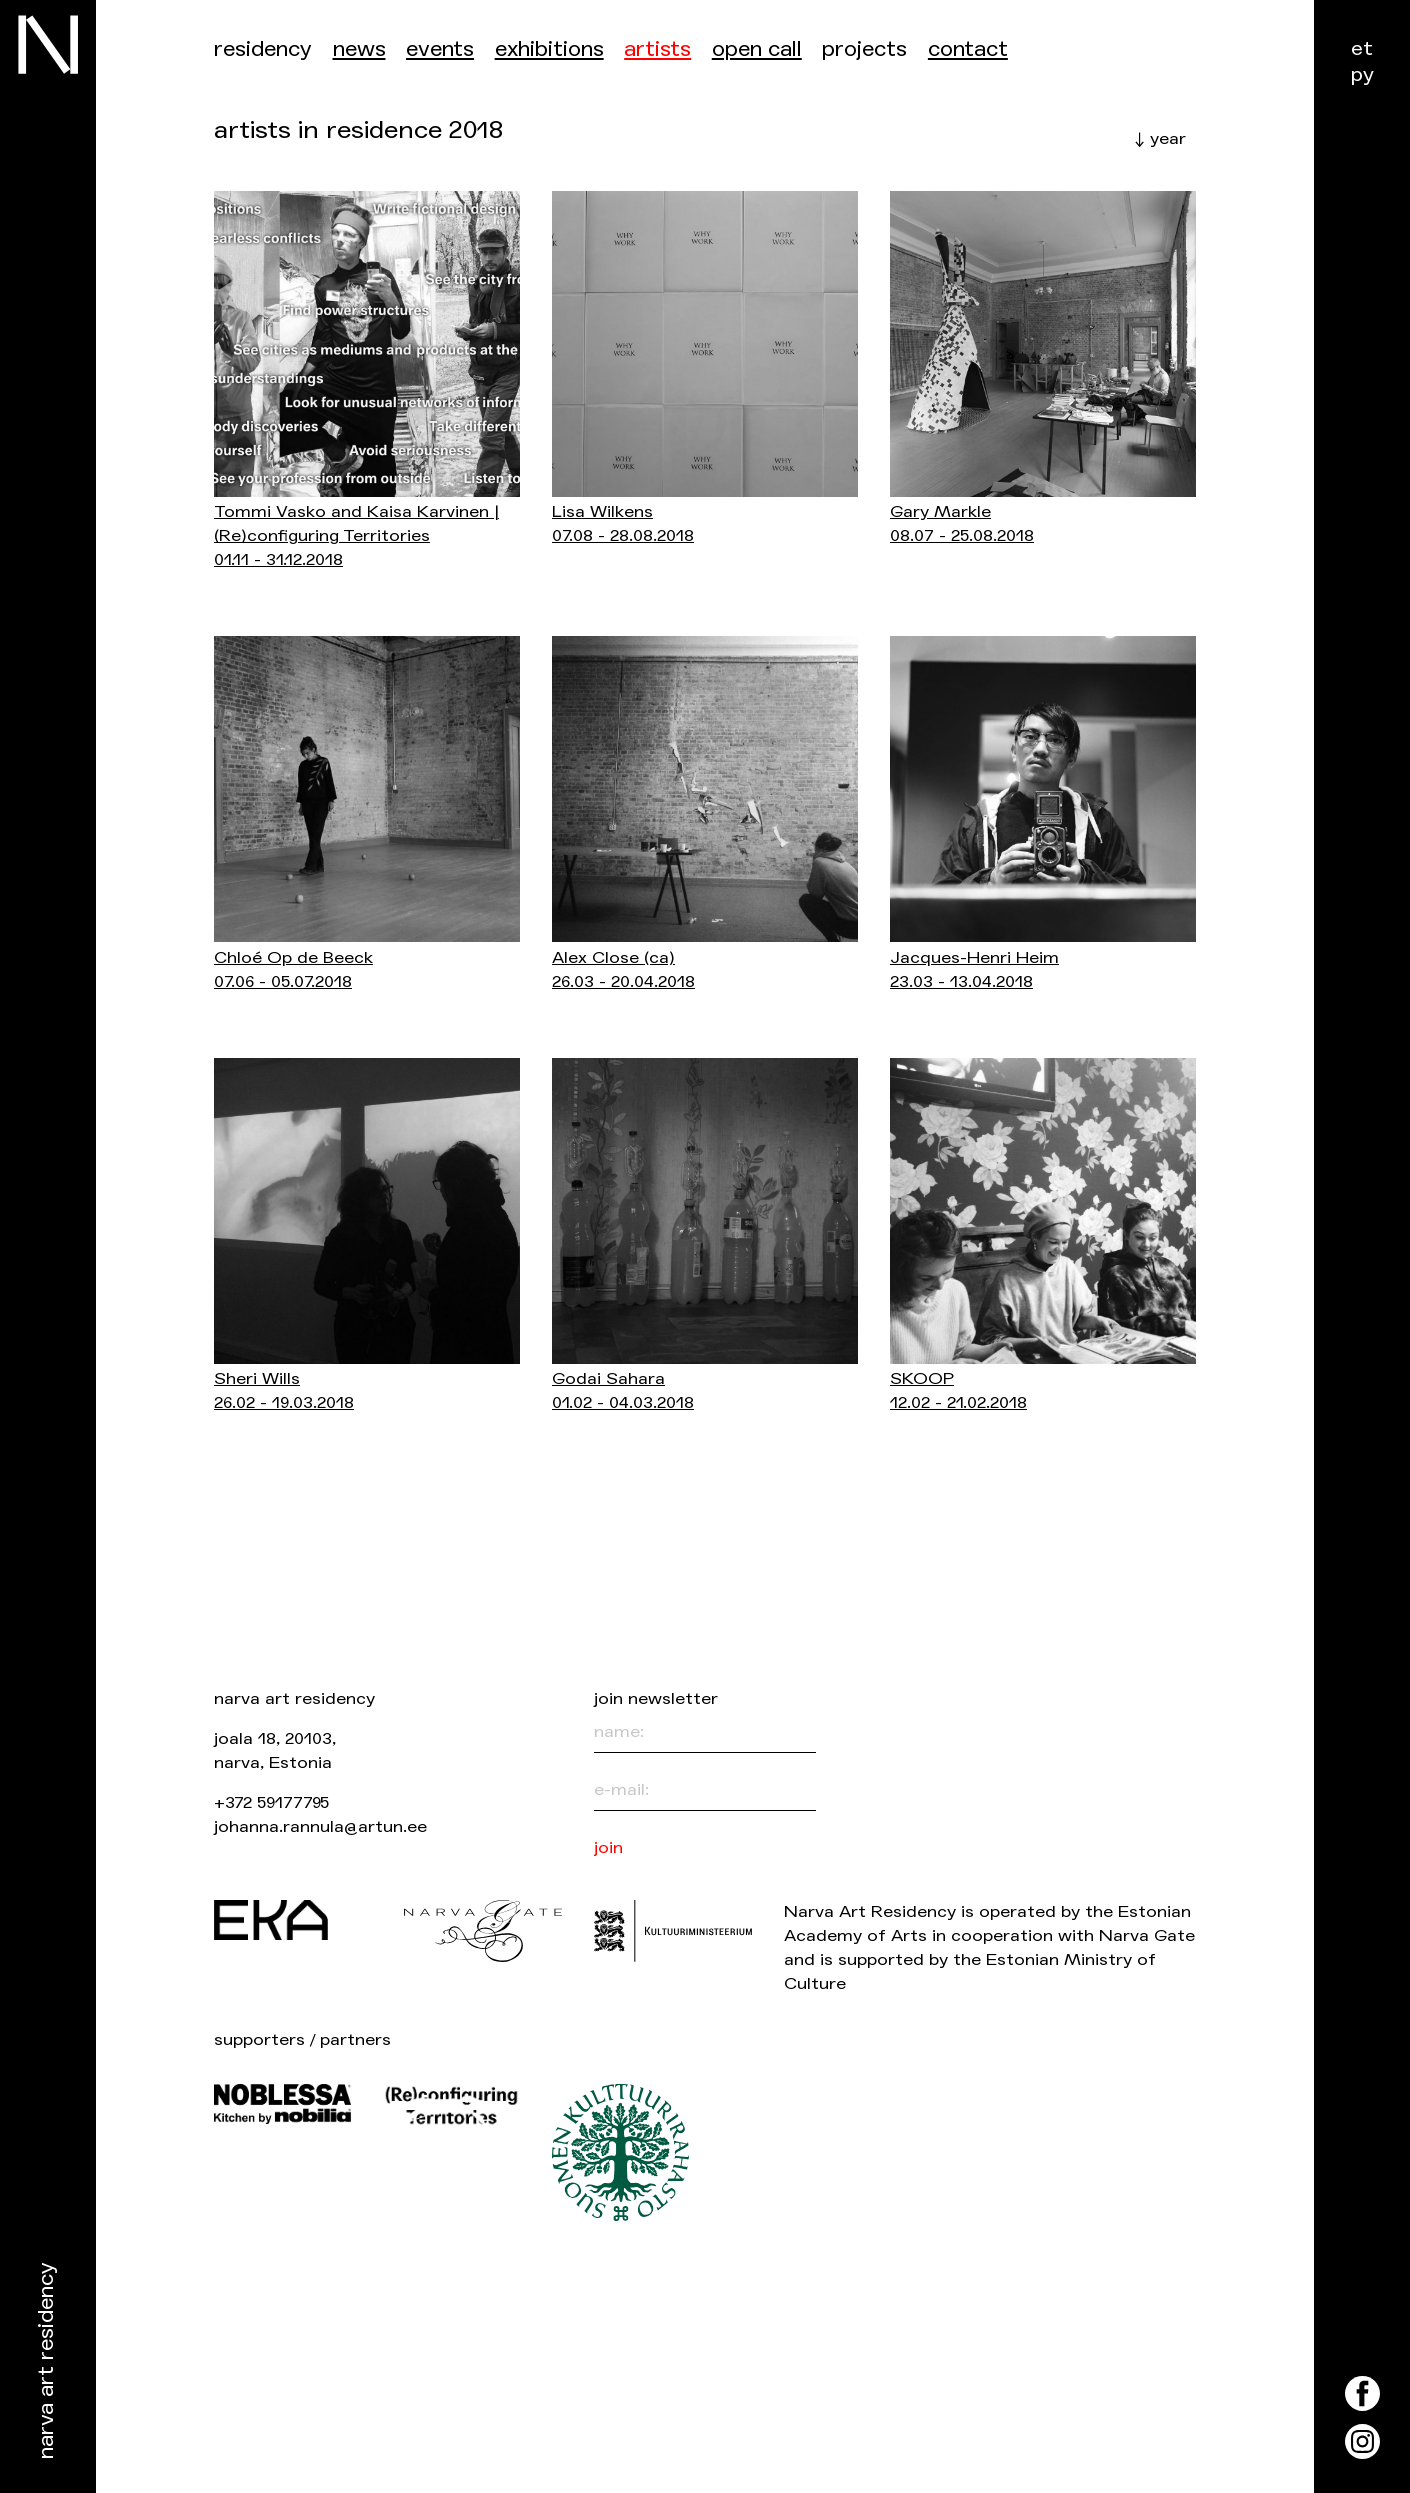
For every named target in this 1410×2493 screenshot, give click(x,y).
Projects (864, 49)
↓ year (1160, 138)
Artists (657, 49)
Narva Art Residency (46, 2361)
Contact (968, 49)
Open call (757, 49)
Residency (263, 49)
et (1362, 48)
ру (1362, 74)
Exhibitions (549, 49)
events (440, 49)
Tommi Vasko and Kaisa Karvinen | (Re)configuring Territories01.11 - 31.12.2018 (356, 535)
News (359, 49)
